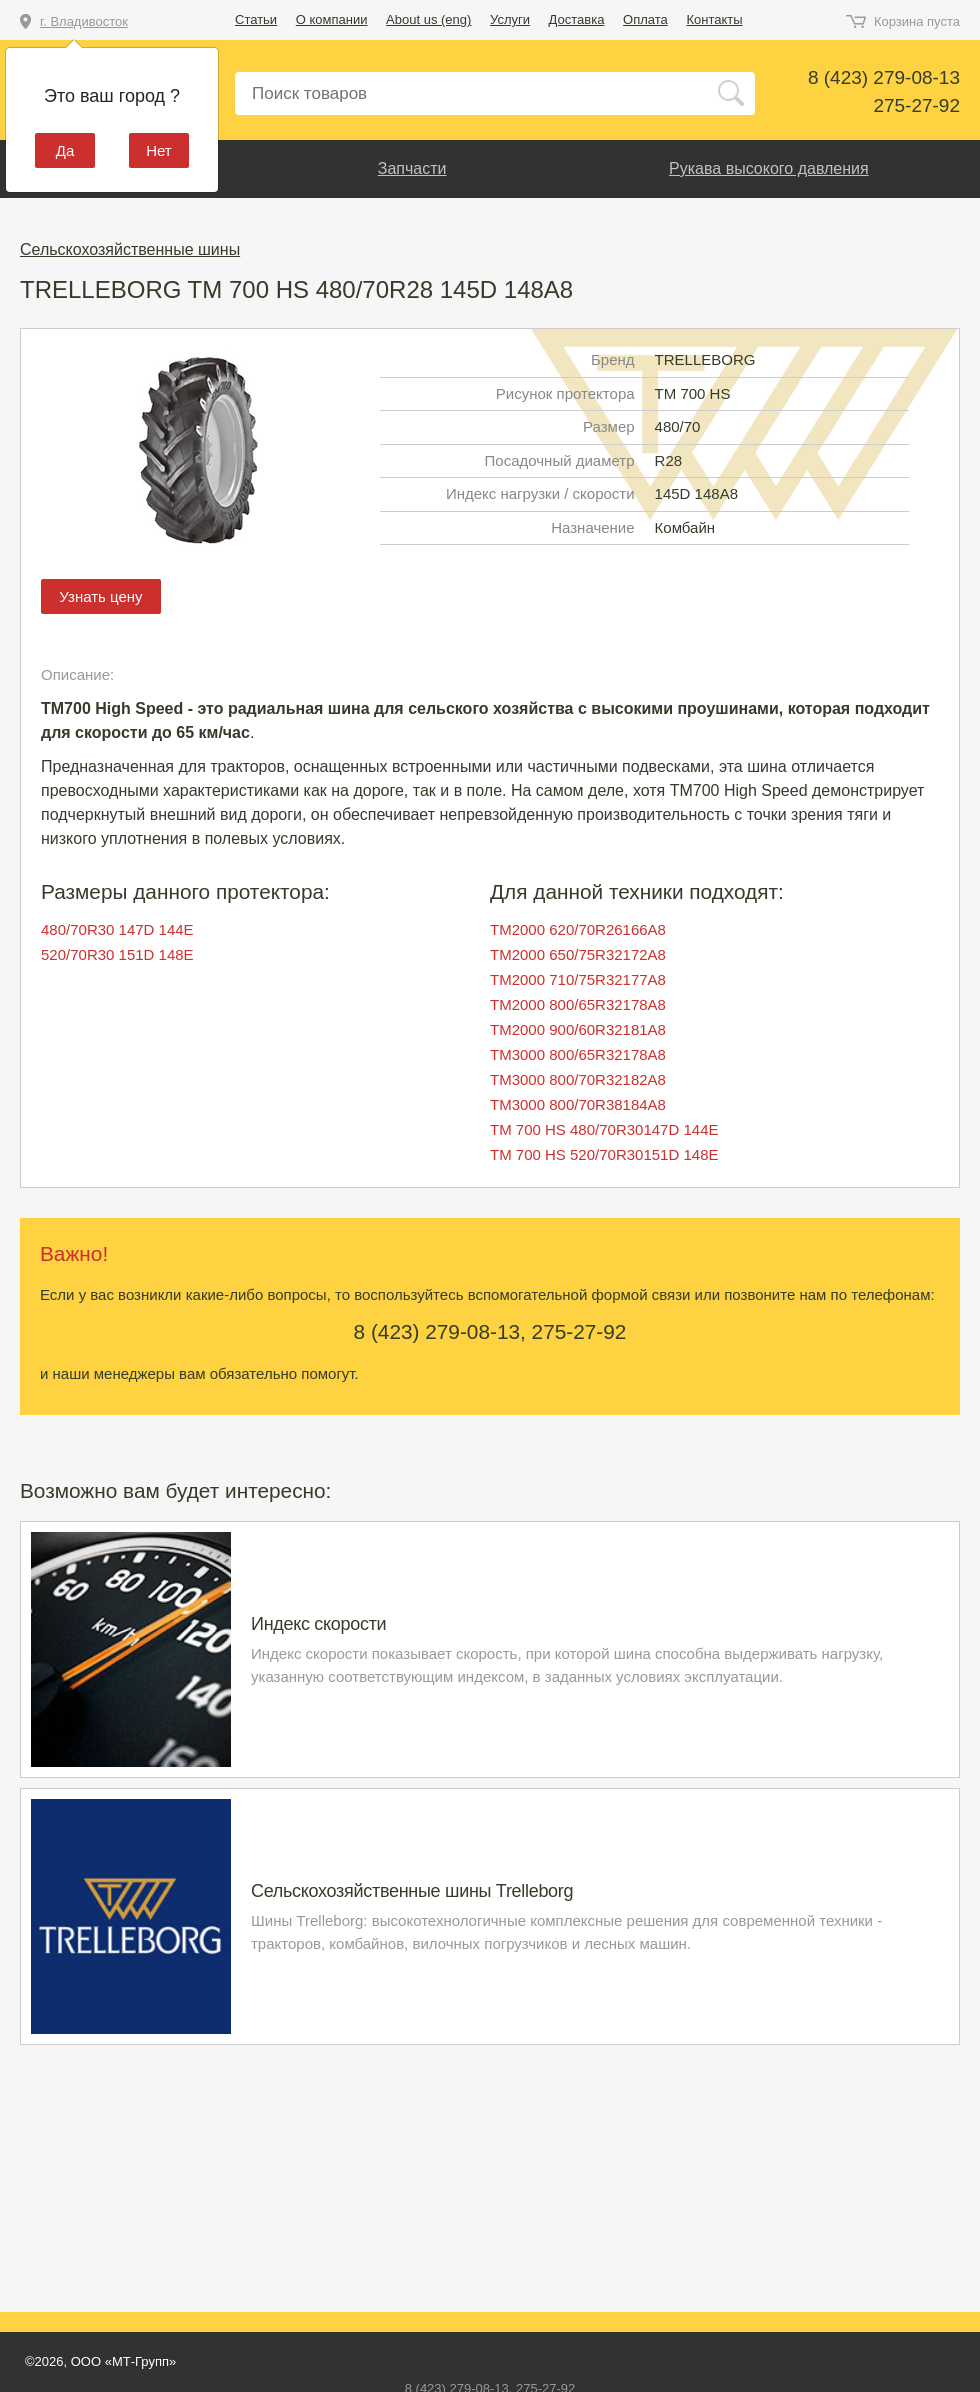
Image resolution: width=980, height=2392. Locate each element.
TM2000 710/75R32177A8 (578, 979)
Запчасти (412, 168)
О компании (332, 19)
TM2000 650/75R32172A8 (578, 954)
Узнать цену (100, 596)
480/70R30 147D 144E (117, 929)
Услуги (510, 19)
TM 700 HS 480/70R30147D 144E (604, 1129)
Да (65, 150)
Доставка (577, 19)
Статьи (256, 19)
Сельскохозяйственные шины (130, 249)
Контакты (714, 19)
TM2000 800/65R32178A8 (578, 1004)
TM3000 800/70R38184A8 (578, 1104)
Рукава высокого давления (769, 168)
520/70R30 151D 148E (117, 954)
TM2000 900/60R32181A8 (578, 1029)
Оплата (645, 19)
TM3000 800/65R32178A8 (578, 1054)
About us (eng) (428, 19)
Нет (159, 150)
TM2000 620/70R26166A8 (578, 929)
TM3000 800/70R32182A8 (578, 1079)
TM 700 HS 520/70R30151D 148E (604, 1154)
